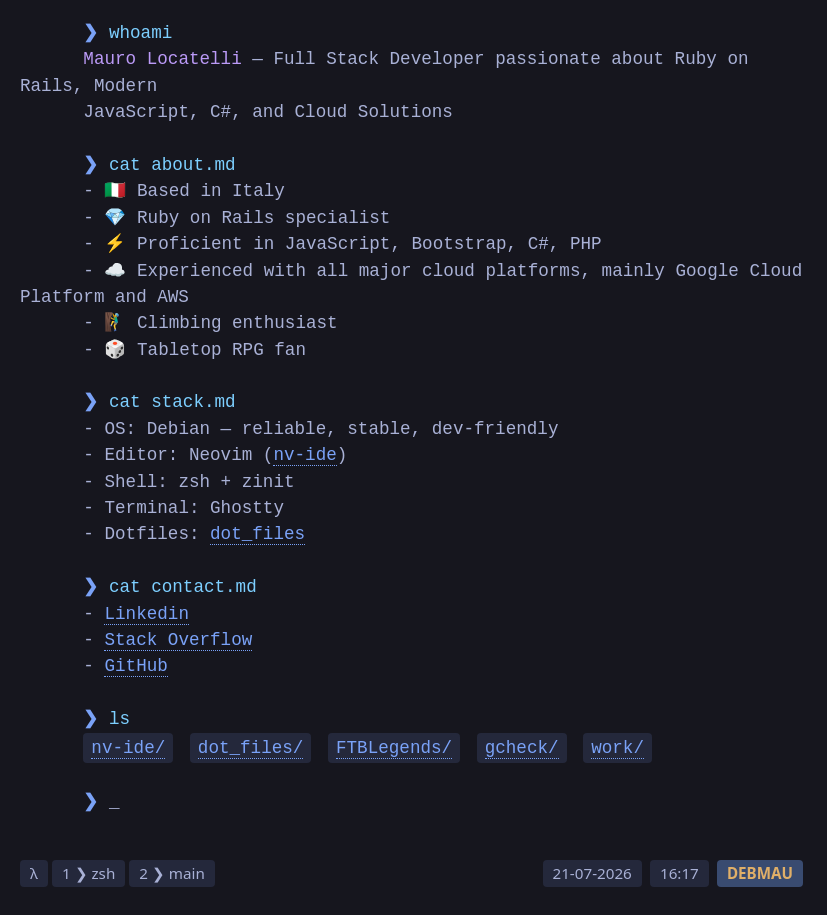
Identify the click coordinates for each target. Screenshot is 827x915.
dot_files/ (251, 748)
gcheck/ (522, 748)
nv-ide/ (128, 748)
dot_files (257, 534)
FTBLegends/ (394, 748)
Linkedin (146, 614)
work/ (617, 748)
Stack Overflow (178, 640)
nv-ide (304, 455)
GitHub (135, 666)
